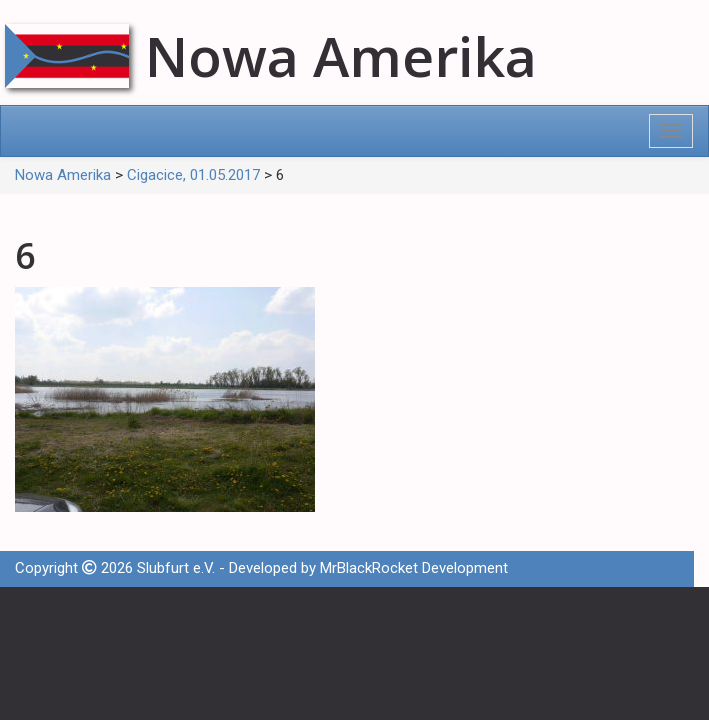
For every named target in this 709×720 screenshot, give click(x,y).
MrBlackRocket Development (414, 568)
